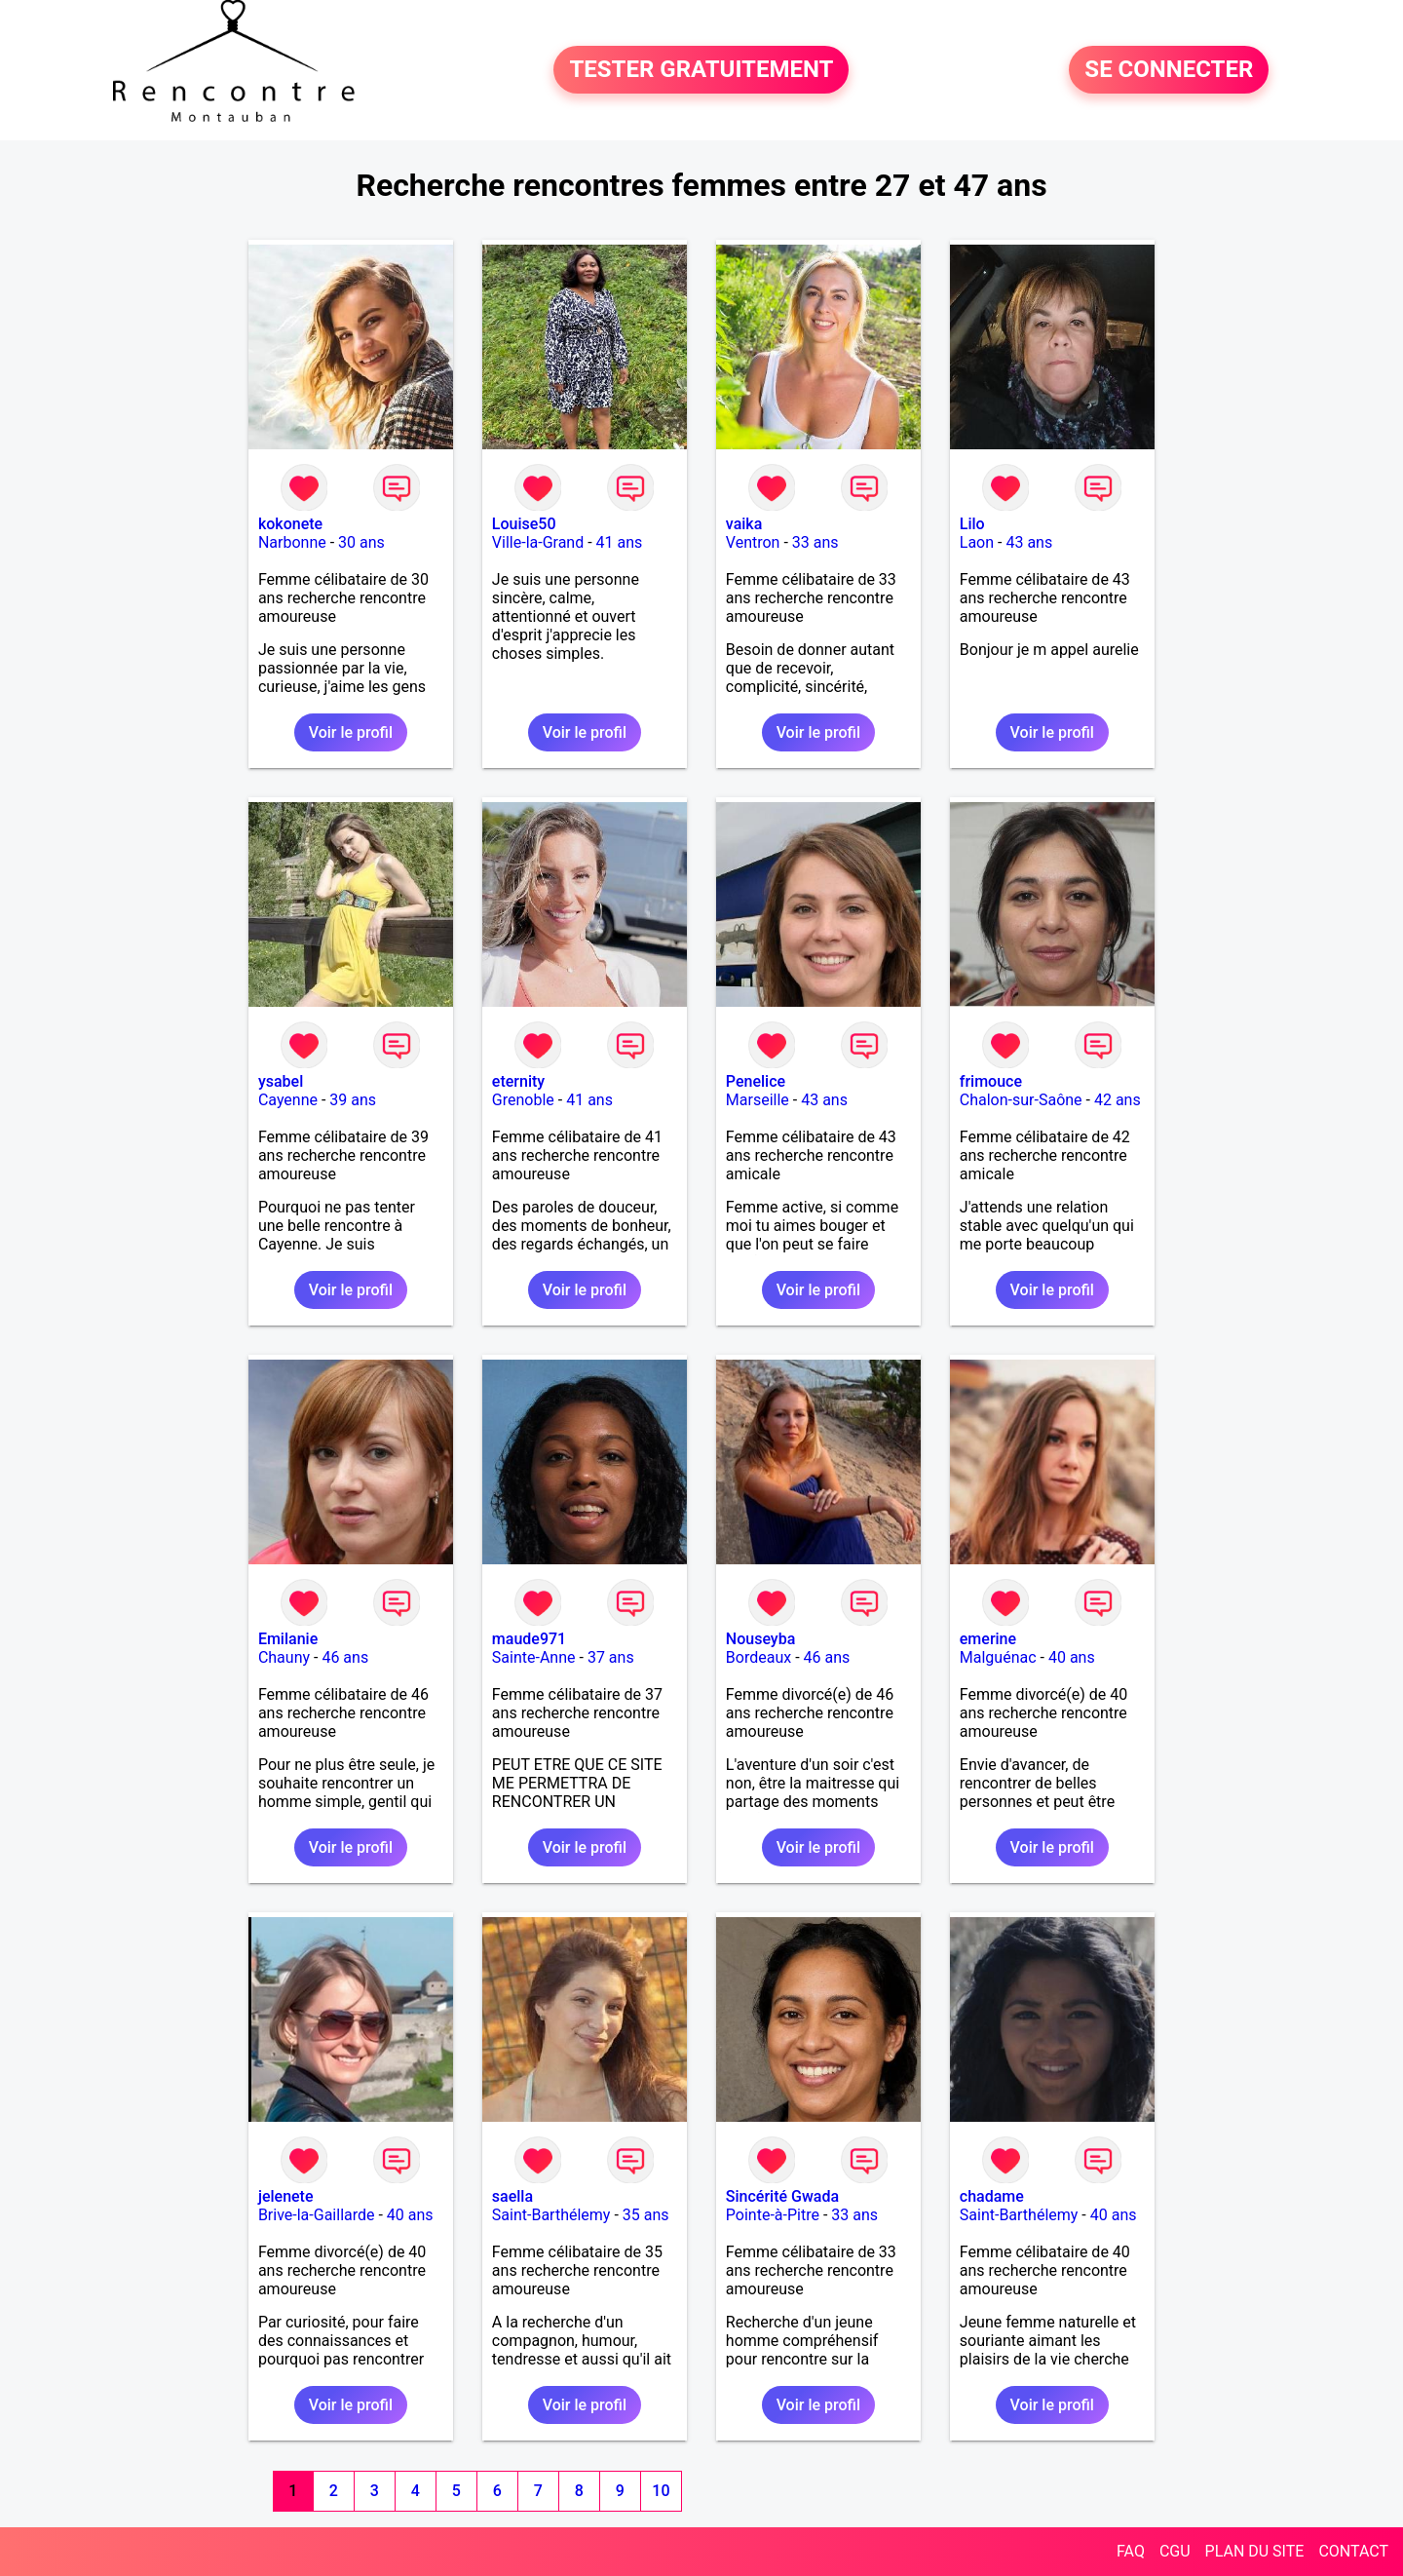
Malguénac (998, 1657)
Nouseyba (760, 1639)
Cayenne (288, 1100)
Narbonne (292, 542)
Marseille (757, 1100)
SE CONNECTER (1168, 70)
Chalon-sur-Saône (1021, 1100)
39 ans (352, 1100)
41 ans (619, 542)
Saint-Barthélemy (551, 2215)
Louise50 (524, 524)
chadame (992, 2196)
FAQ (1131, 2551)
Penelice (755, 1081)
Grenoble (523, 1100)
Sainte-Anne (534, 1657)
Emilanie (288, 1639)
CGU (1175, 2551)
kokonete (290, 524)
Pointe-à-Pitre (772, 2215)
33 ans (815, 542)
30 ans (361, 542)
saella (512, 2196)
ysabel (280, 1081)
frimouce (991, 1081)
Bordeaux (758, 1657)
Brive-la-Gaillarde (316, 2215)
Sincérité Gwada (782, 2196)
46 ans (345, 1657)
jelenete (286, 2196)
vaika (744, 524)
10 (660, 2490)
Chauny (284, 1657)
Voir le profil (351, 732)
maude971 (529, 1639)
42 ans (1117, 1100)
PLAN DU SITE (1255, 2551)
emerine (988, 1639)
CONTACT (1353, 2551)
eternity (518, 1081)
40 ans (1071, 1657)
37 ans (611, 1657)
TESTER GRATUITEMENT (701, 70)
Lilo (972, 524)
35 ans (646, 2215)
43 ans (1028, 542)
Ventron (753, 542)
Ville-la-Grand (538, 542)
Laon (977, 542)
